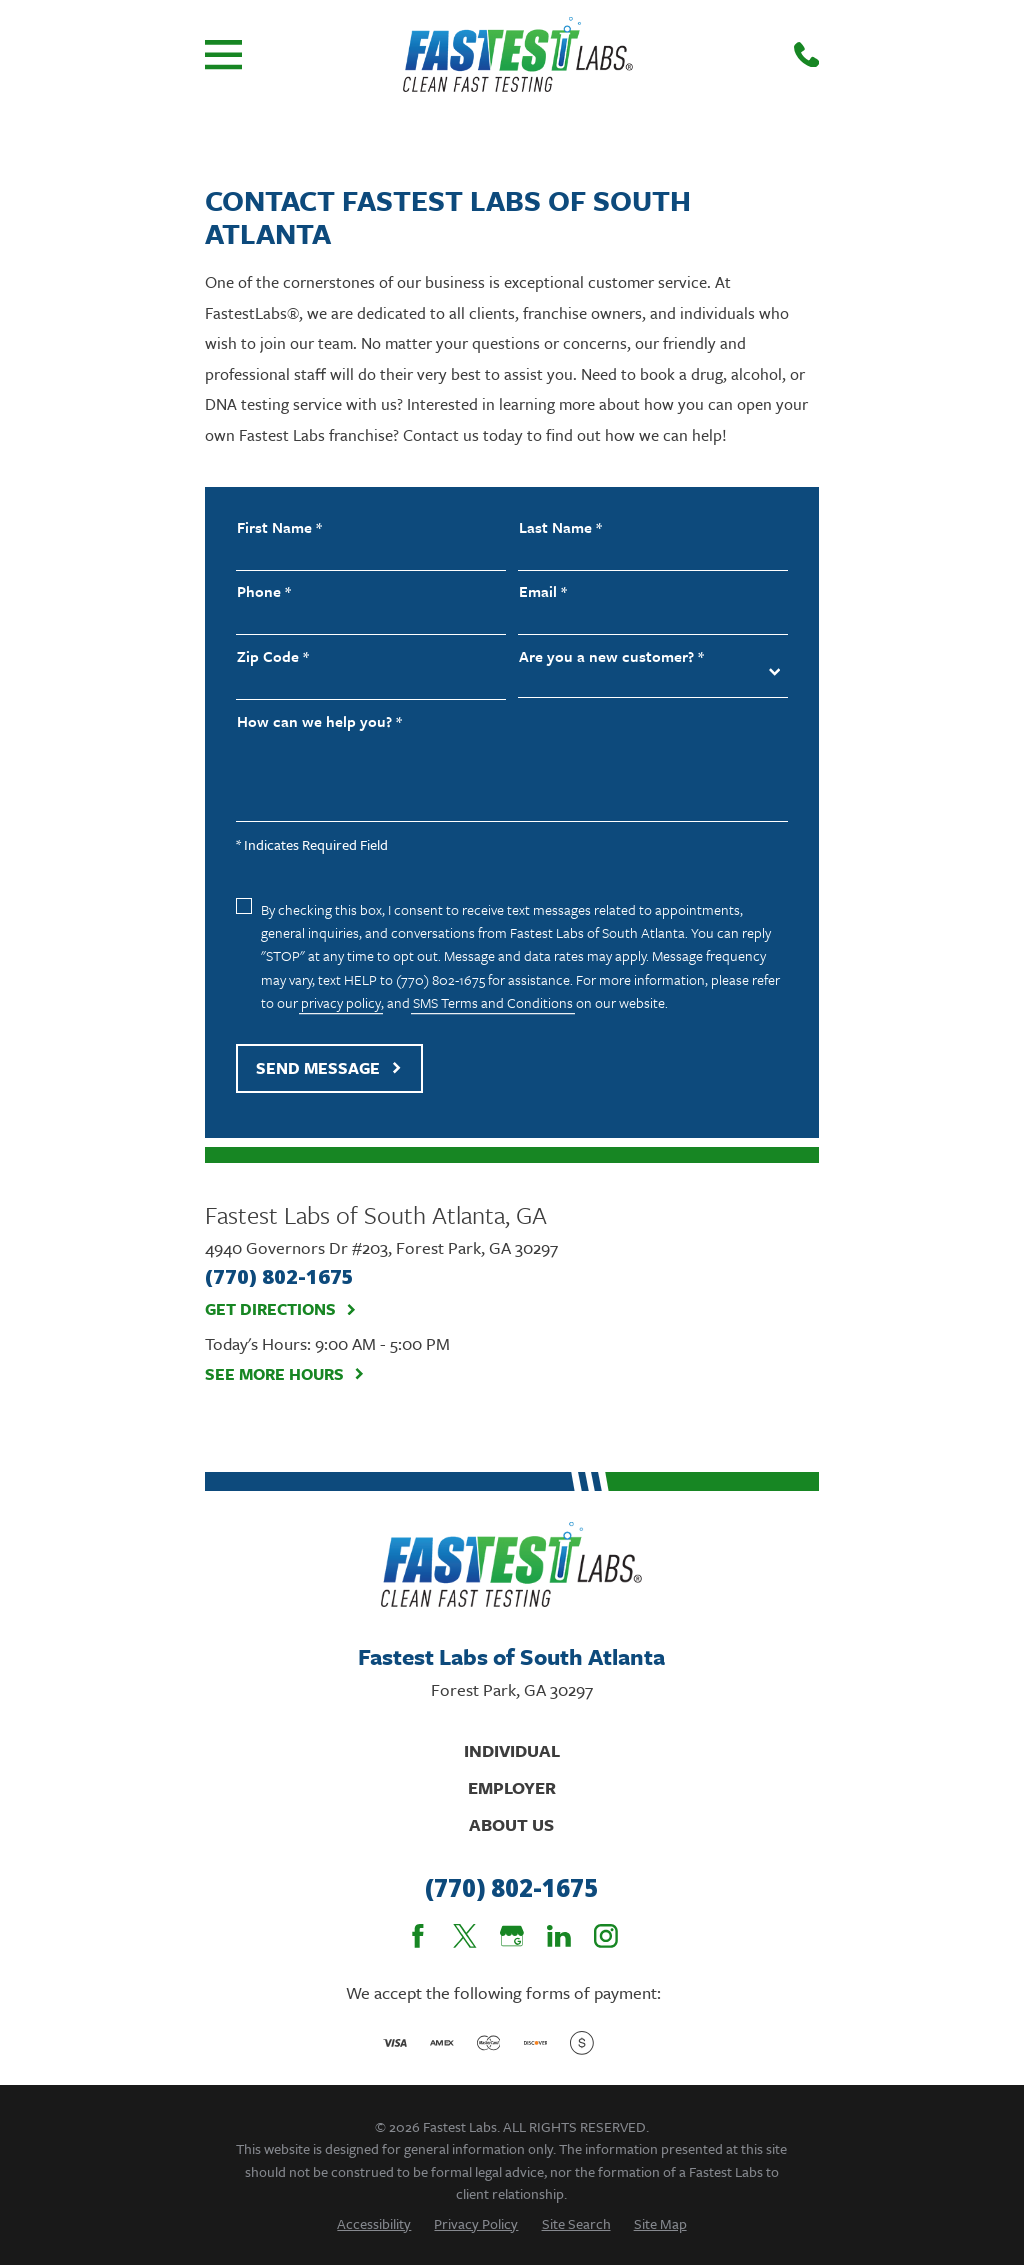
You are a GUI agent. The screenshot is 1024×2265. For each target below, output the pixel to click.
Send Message (329, 1068)
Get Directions (281, 1309)
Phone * (264, 591)
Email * (543, 591)
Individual (512, 1750)
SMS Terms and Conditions (493, 1002)
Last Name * (560, 527)
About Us (511, 1824)
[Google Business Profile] (512, 1936)
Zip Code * (273, 656)
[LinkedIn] (559, 1936)
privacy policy (341, 1002)
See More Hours (285, 1374)
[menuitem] (374, 2223)
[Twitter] (465, 1936)
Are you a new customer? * (611, 656)
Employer (512, 1787)
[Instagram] (606, 1936)
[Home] (518, 54)
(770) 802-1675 (511, 1888)
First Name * (279, 527)
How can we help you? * (319, 721)
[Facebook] (418, 1936)
